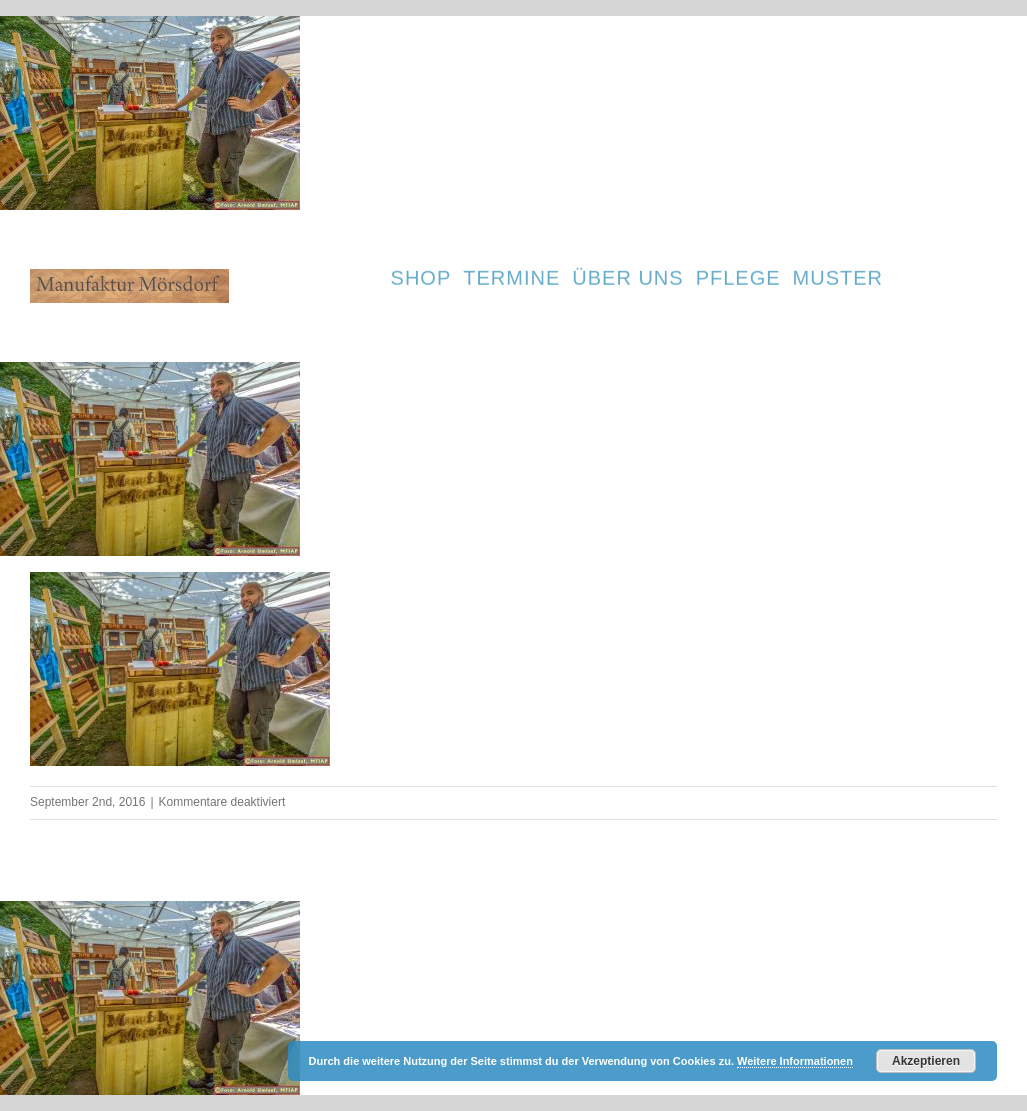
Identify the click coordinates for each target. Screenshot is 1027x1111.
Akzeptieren (926, 1061)
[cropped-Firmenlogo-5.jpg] (129, 276)
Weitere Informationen (795, 1061)
